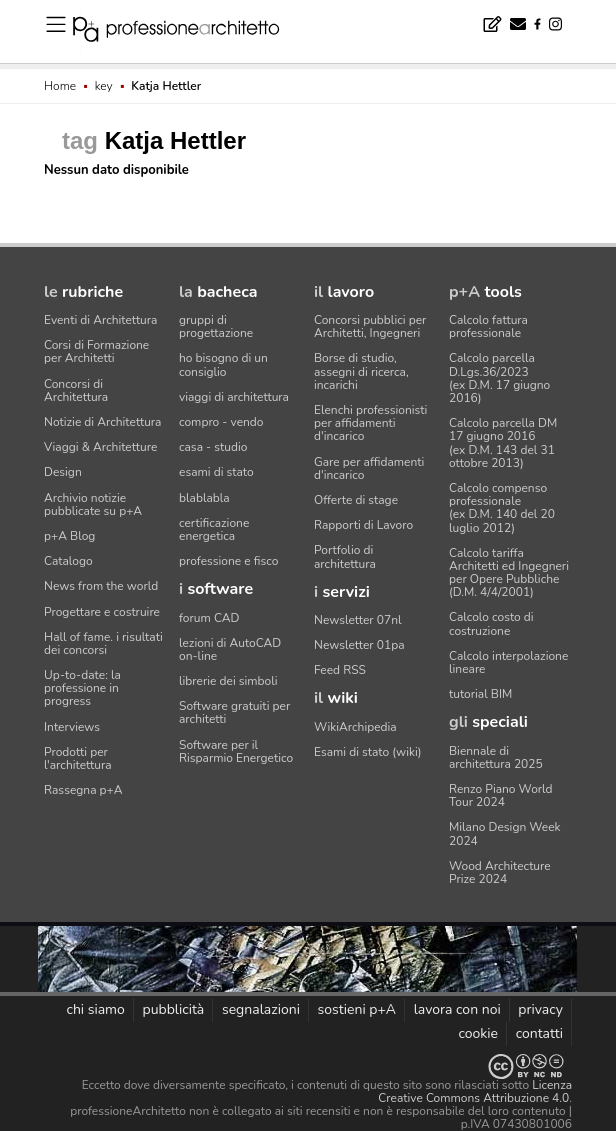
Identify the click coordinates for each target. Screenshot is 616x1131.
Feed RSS (340, 670)
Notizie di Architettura (102, 422)
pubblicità (174, 1009)
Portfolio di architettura (345, 556)
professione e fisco (228, 561)
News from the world (101, 586)
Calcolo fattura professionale (488, 326)
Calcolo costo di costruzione (491, 623)
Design (63, 472)
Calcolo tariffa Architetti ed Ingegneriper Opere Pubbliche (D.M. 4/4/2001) (509, 573)
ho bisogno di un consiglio (223, 364)
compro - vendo (221, 422)
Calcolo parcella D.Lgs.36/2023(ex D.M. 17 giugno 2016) (499, 378)
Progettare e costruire (102, 612)
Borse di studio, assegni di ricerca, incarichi (361, 371)
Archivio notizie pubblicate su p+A (93, 504)
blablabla (204, 498)
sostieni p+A (357, 1009)
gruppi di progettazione (216, 326)
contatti (539, 1033)
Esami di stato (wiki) (368, 752)
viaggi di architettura (234, 397)
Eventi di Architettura (100, 320)
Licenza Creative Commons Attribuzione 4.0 (475, 1091)
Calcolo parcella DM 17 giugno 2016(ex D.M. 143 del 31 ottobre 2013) (503, 443)
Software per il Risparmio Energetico (236, 751)
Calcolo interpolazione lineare (508, 662)
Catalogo (68, 561)
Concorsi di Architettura (76, 390)
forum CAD (209, 618)
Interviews (72, 727)
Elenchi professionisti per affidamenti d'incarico (370, 423)
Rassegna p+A (83, 790)
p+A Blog (69, 536)
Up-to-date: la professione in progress (82, 688)
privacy (540, 1009)
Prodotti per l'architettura (78, 758)
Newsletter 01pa (359, 645)
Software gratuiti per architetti (234, 712)
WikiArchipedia (355, 727)
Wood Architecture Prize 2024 (500, 872)
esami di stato (216, 472)
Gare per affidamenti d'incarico (369, 468)
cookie (478, 1033)
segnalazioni (261, 1009)
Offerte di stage (356, 500)
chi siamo (95, 1009)
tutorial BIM (480, 694)
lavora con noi (457, 1009)
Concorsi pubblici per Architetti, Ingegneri (370, 326)
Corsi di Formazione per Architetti (96, 351)
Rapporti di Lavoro (363, 525)
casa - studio (213, 447)
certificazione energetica (214, 529)
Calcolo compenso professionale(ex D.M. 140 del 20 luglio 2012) (502, 508)
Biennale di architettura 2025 (496, 757)
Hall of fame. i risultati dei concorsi (103, 643)
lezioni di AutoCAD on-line (230, 649)
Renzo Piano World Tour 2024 (501, 795)
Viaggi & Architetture (100, 447)
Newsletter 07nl (358, 620)
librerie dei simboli (228, 681)
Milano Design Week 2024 (505, 833)
